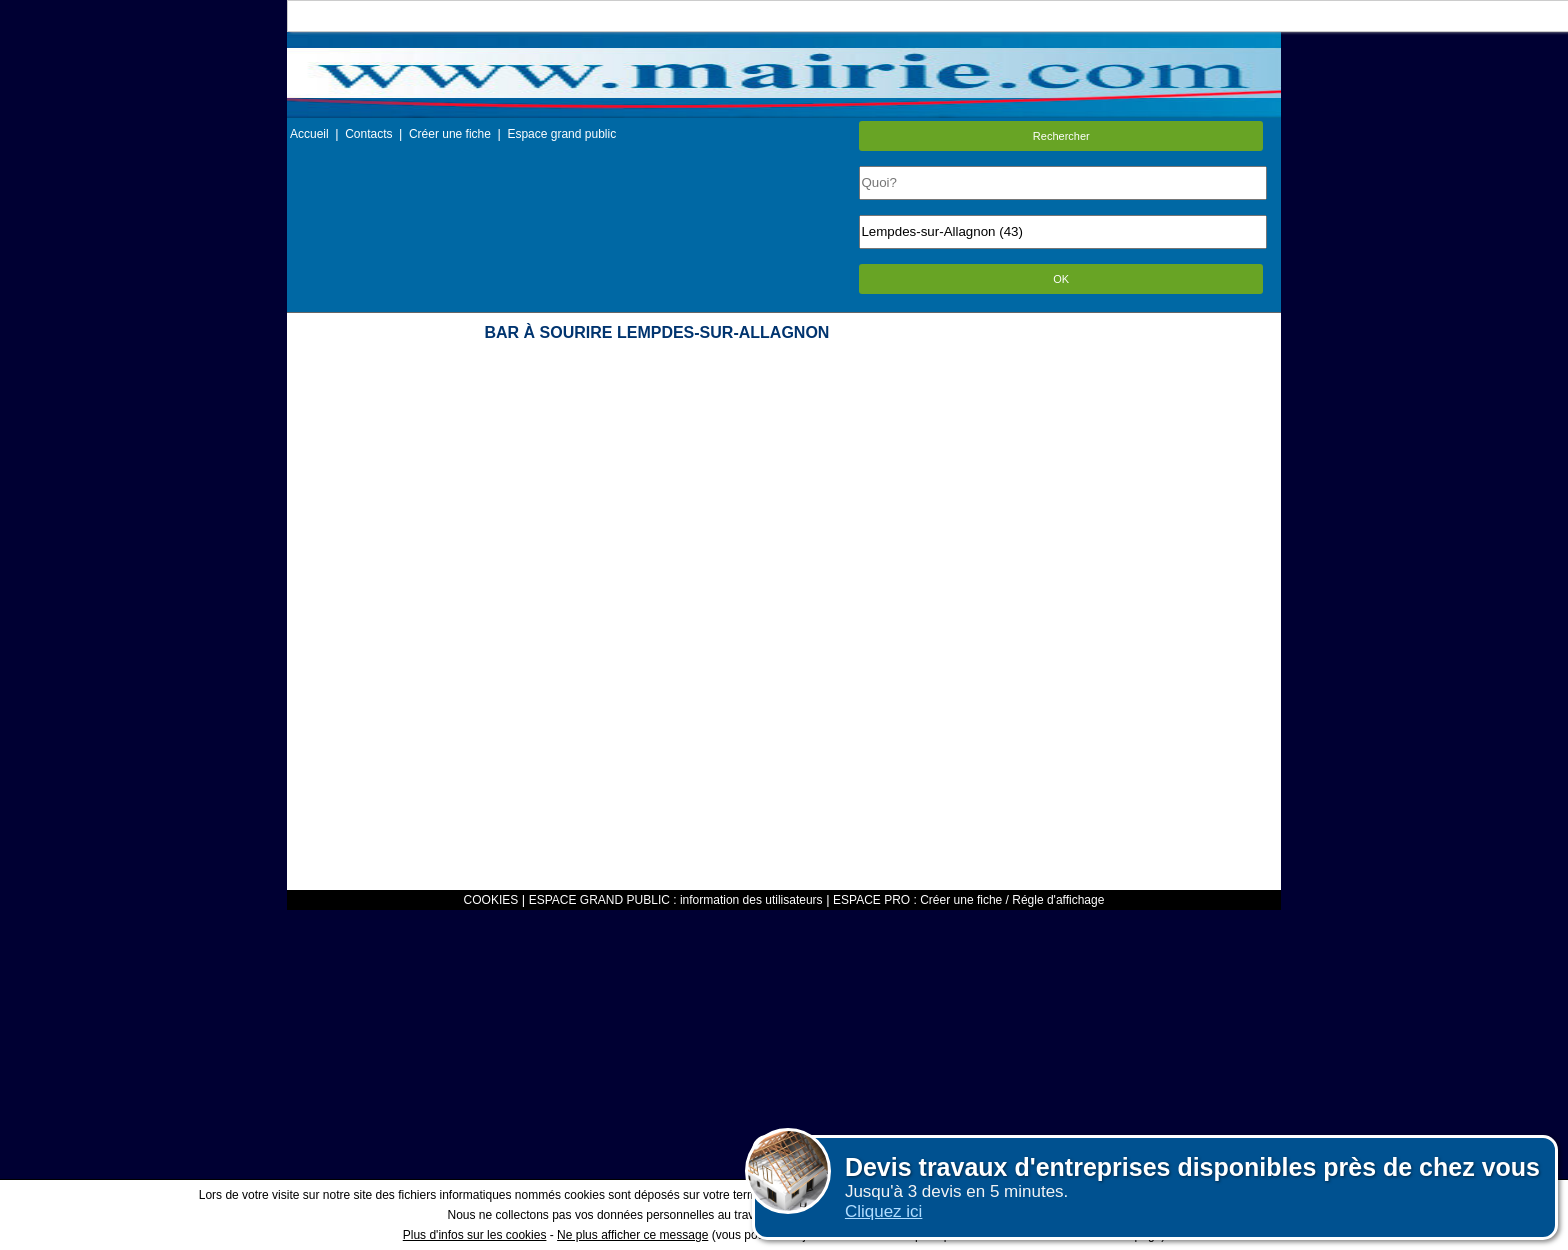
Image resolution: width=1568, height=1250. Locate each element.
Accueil (309, 134)
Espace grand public (561, 134)
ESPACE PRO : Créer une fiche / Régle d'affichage (968, 900)
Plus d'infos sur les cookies (475, 1235)
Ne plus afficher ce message (632, 1235)
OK (1061, 279)
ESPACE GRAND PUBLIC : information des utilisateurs (676, 900)
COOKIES (491, 900)
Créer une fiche (450, 134)
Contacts (368, 134)
